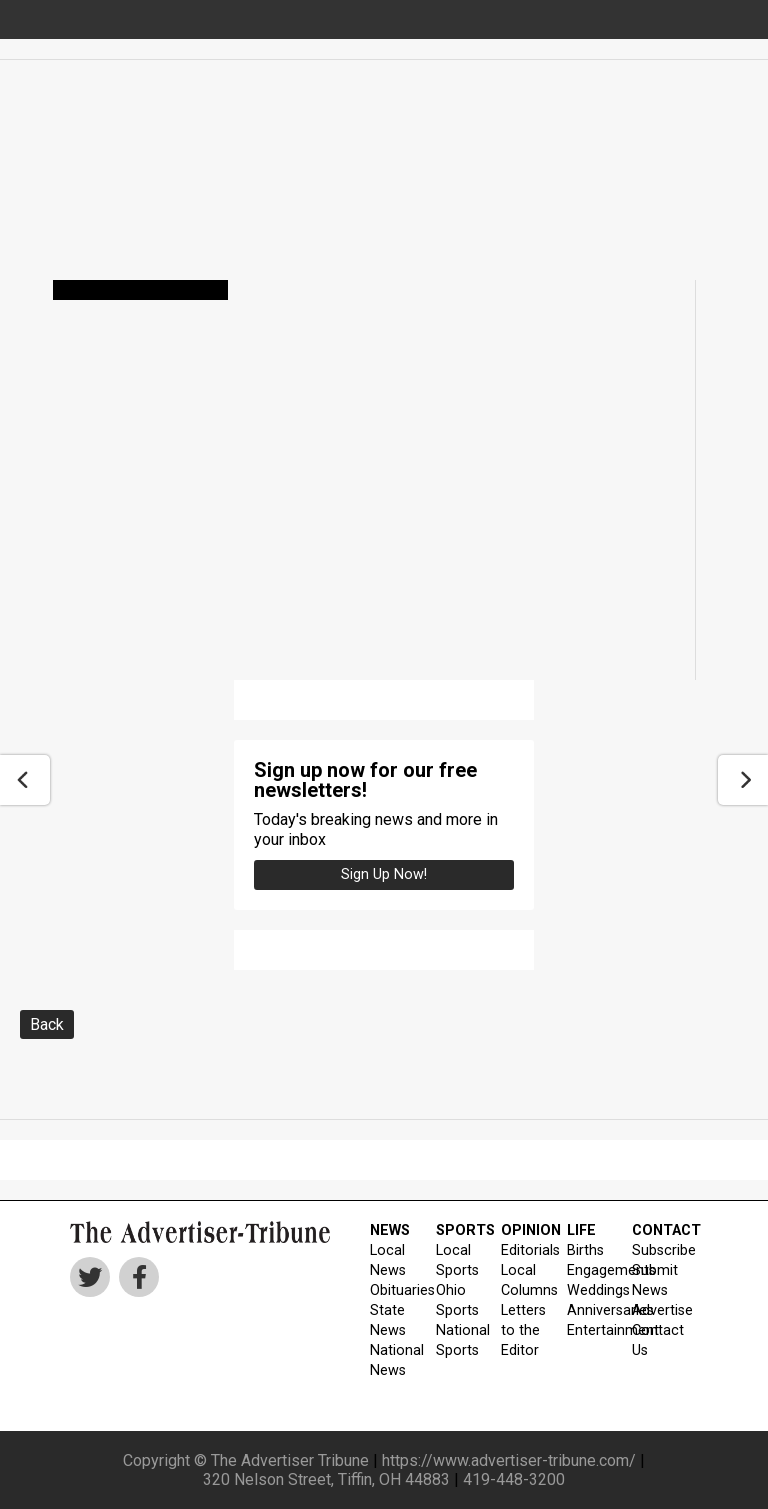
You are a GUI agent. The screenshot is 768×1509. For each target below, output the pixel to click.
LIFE (581, 1230)
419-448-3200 (514, 1479)
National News (390, 1360)
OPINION (521, 1230)
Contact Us (652, 1340)
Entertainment (587, 1330)
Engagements (587, 1270)
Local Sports (456, 1260)
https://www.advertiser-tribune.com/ (509, 1460)
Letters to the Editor (521, 1330)
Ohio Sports (456, 1300)
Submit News (652, 1280)
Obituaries (390, 1290)
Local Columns (521, 1280)
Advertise (652, 1310)
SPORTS (456, 1230)
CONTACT (652, 1230)
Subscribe (652, 1250)
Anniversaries (587, 1310)
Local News (388, 1260)
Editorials (521, 1250)
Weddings (587, 1290)
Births (585, 1250)
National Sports (456, 1340)
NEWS (390, 1230)
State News (388, 1320)
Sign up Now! (384, 874)
